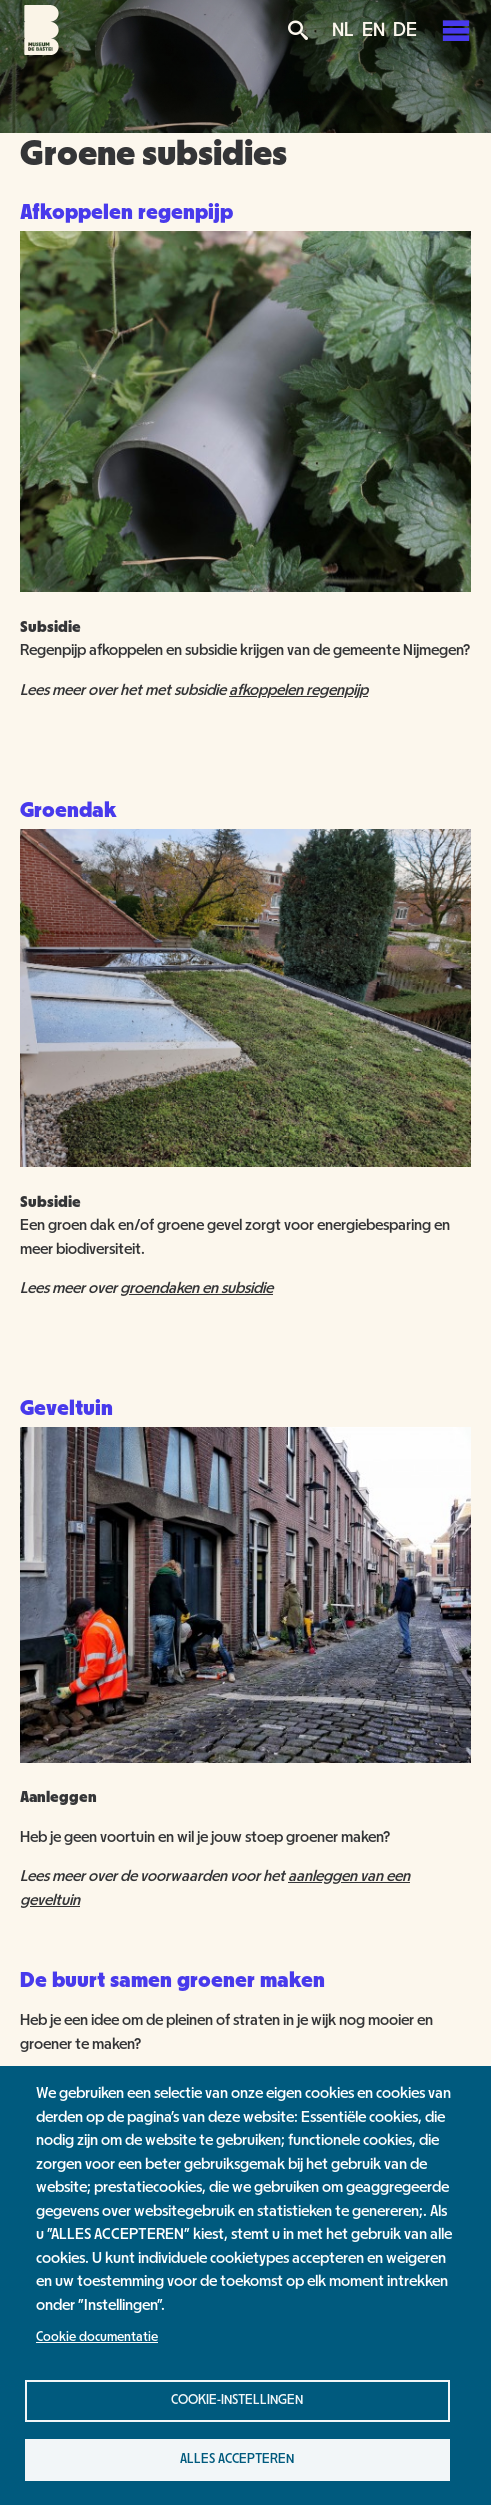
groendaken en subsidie (196, 1288)
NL (343, 30)
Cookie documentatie (97, 2337)
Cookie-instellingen (237, 2400)
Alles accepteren (237, 2459)
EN (373, 30)
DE (405, 30)
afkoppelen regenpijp (298, 690)
